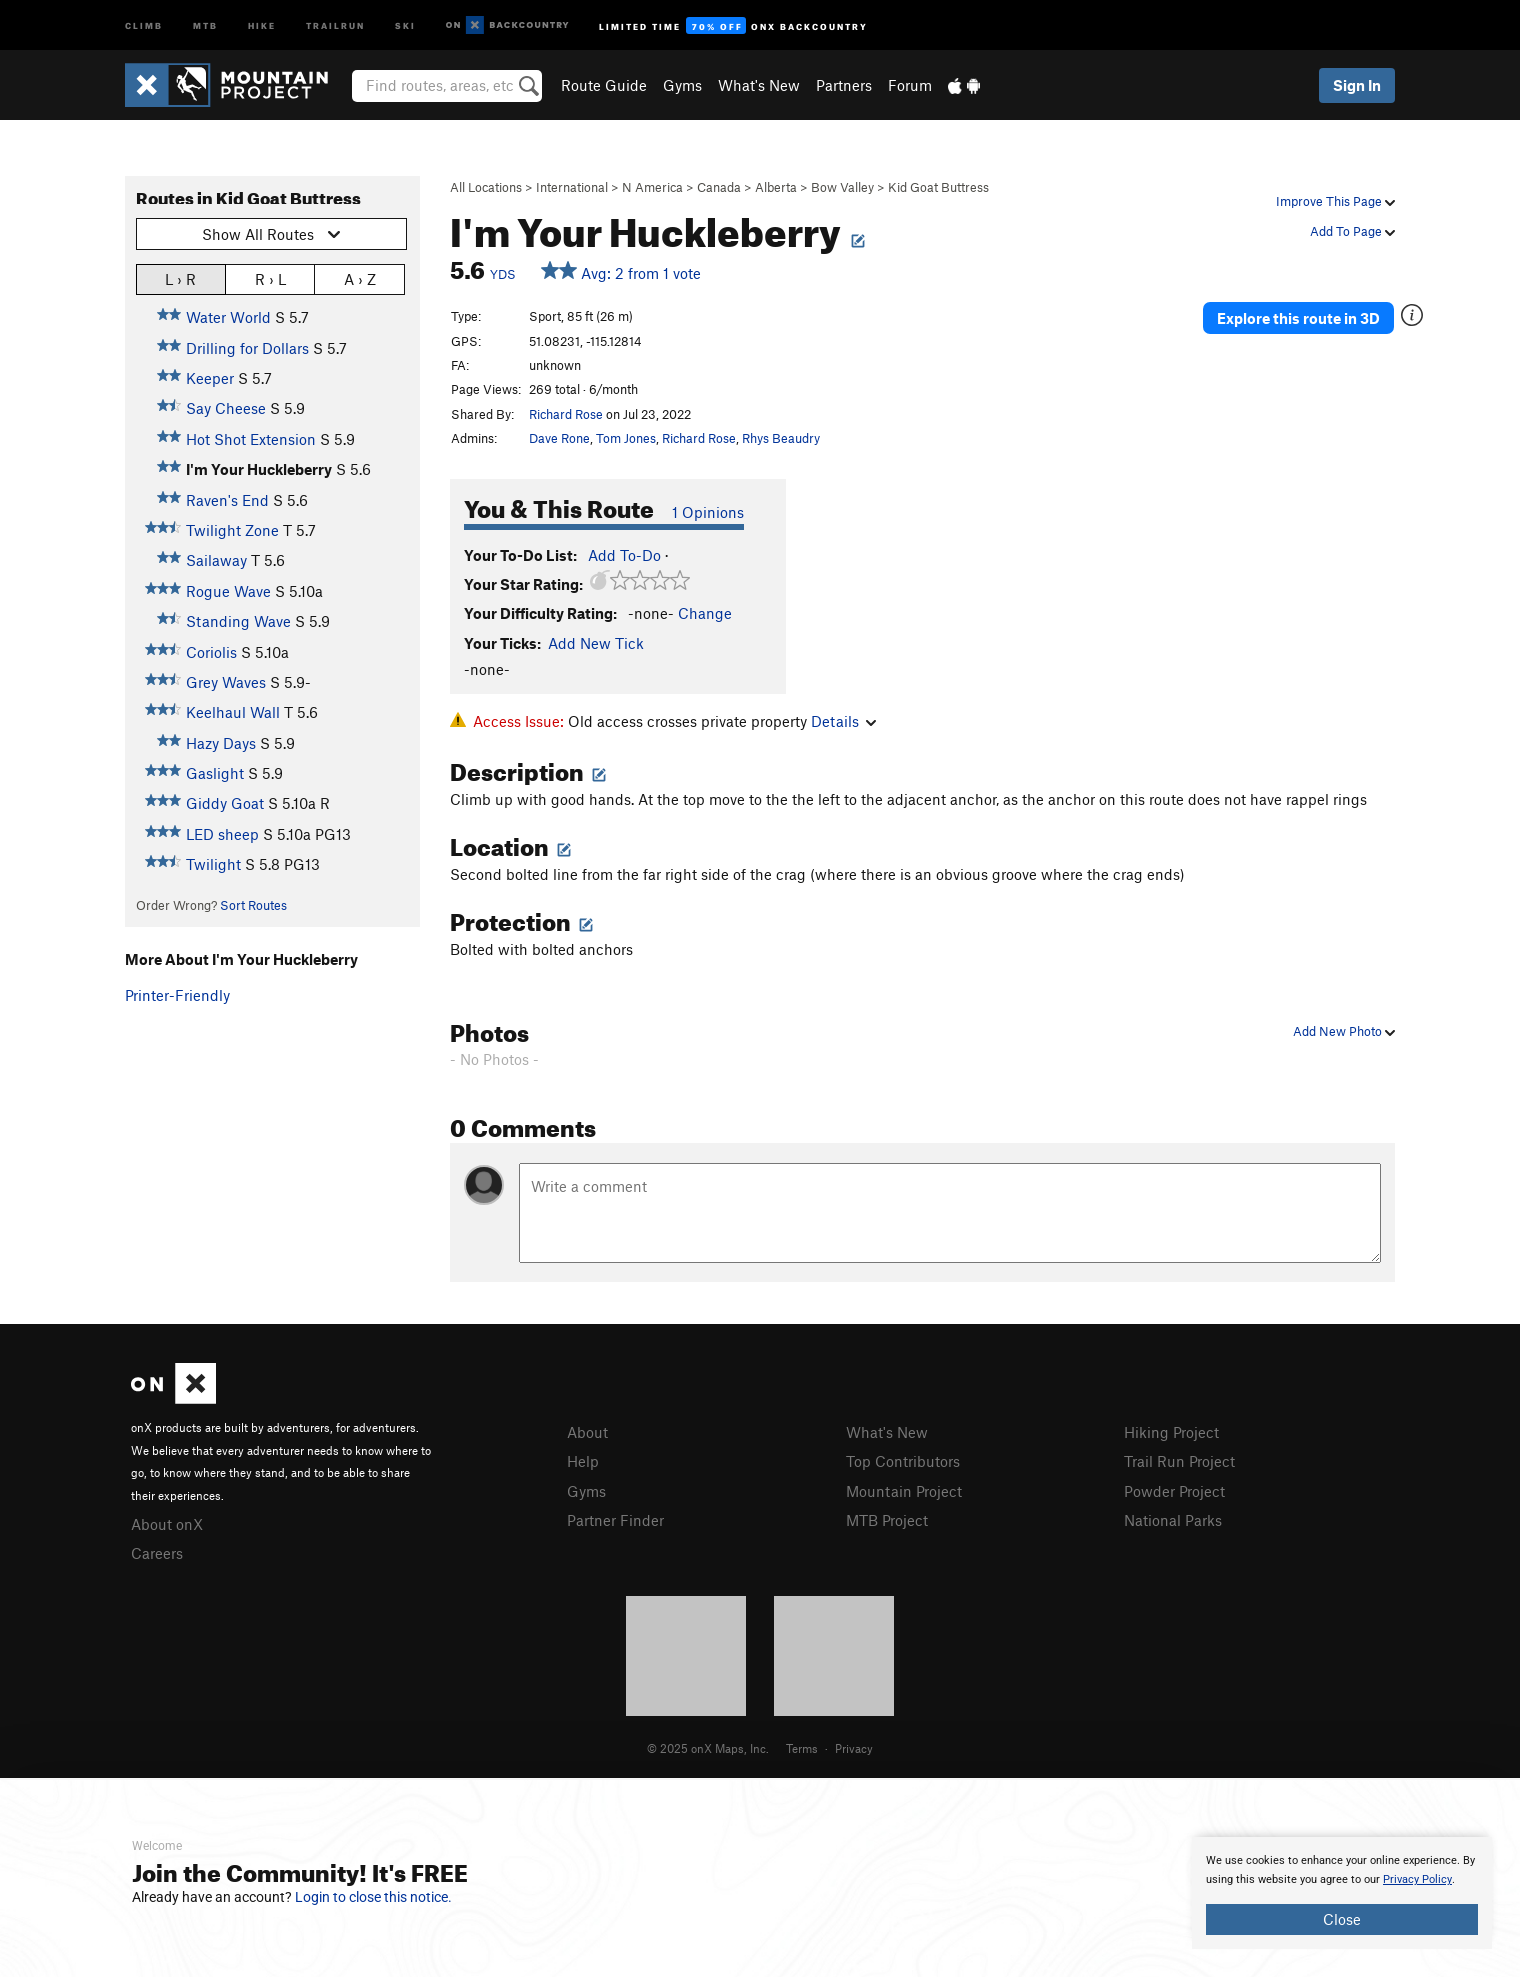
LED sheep (222, 834)
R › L (270, 278)
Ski (405, 24)
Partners (844, 85)
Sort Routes (253, 905)
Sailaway (216, 560)
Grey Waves (226, 682)
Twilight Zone (232, 530)
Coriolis (211, 652)
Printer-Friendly (177, 995)
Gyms (682, 85)
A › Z (360, 278)
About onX (167, 1524)
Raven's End (227, 500)
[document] (1342, 1893)
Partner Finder (615, 1520)
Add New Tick (596, 643)
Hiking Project (1171, 1432)
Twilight (213, 864)
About (587, 1432)
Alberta (776, 187)
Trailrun (335, 24)
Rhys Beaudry (781, 438)
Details (843, 721)
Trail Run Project (1179, 1461)
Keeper (210, 378)
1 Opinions (708, 512)
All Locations (486, 187)
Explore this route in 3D (1298, 318)
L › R (180, 278)
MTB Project (887, 1520)
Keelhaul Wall (233, 712)
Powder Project (1174, 1491)
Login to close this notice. (373, 1897)
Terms (802, 1748)
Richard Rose (566, 414)
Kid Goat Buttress (938, 187)
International (572, 187)
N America (652, 187)
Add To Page (1352, 231)
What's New (759, 85)
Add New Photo (1344, 1031)
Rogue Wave (228, 591)
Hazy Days (221, 743)
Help (583, 1461)
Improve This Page (1335, 201)
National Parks (1173, 1520)
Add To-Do (624, 555)
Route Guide (604, 85)
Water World (228, 317)
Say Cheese (226, 408)
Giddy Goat (225, 803)
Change (705, 613)
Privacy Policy (1417, 1879)
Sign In (1357, 85)
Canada (719, 187)
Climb (144, 24)
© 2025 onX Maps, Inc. (708, 1748)
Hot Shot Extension (251, 439)
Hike (262, 24)
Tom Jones (626, 438)
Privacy (854, 1748)
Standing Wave (238, 621)
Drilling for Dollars (247, 348)
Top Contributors (903, 1461)
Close (1342, 1919)
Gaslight (215, 773)
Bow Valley (842, 187)
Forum (910, 85)
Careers (157, 1553)
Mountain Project (904, 1491)
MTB (205, 24)
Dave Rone (559, 438)
